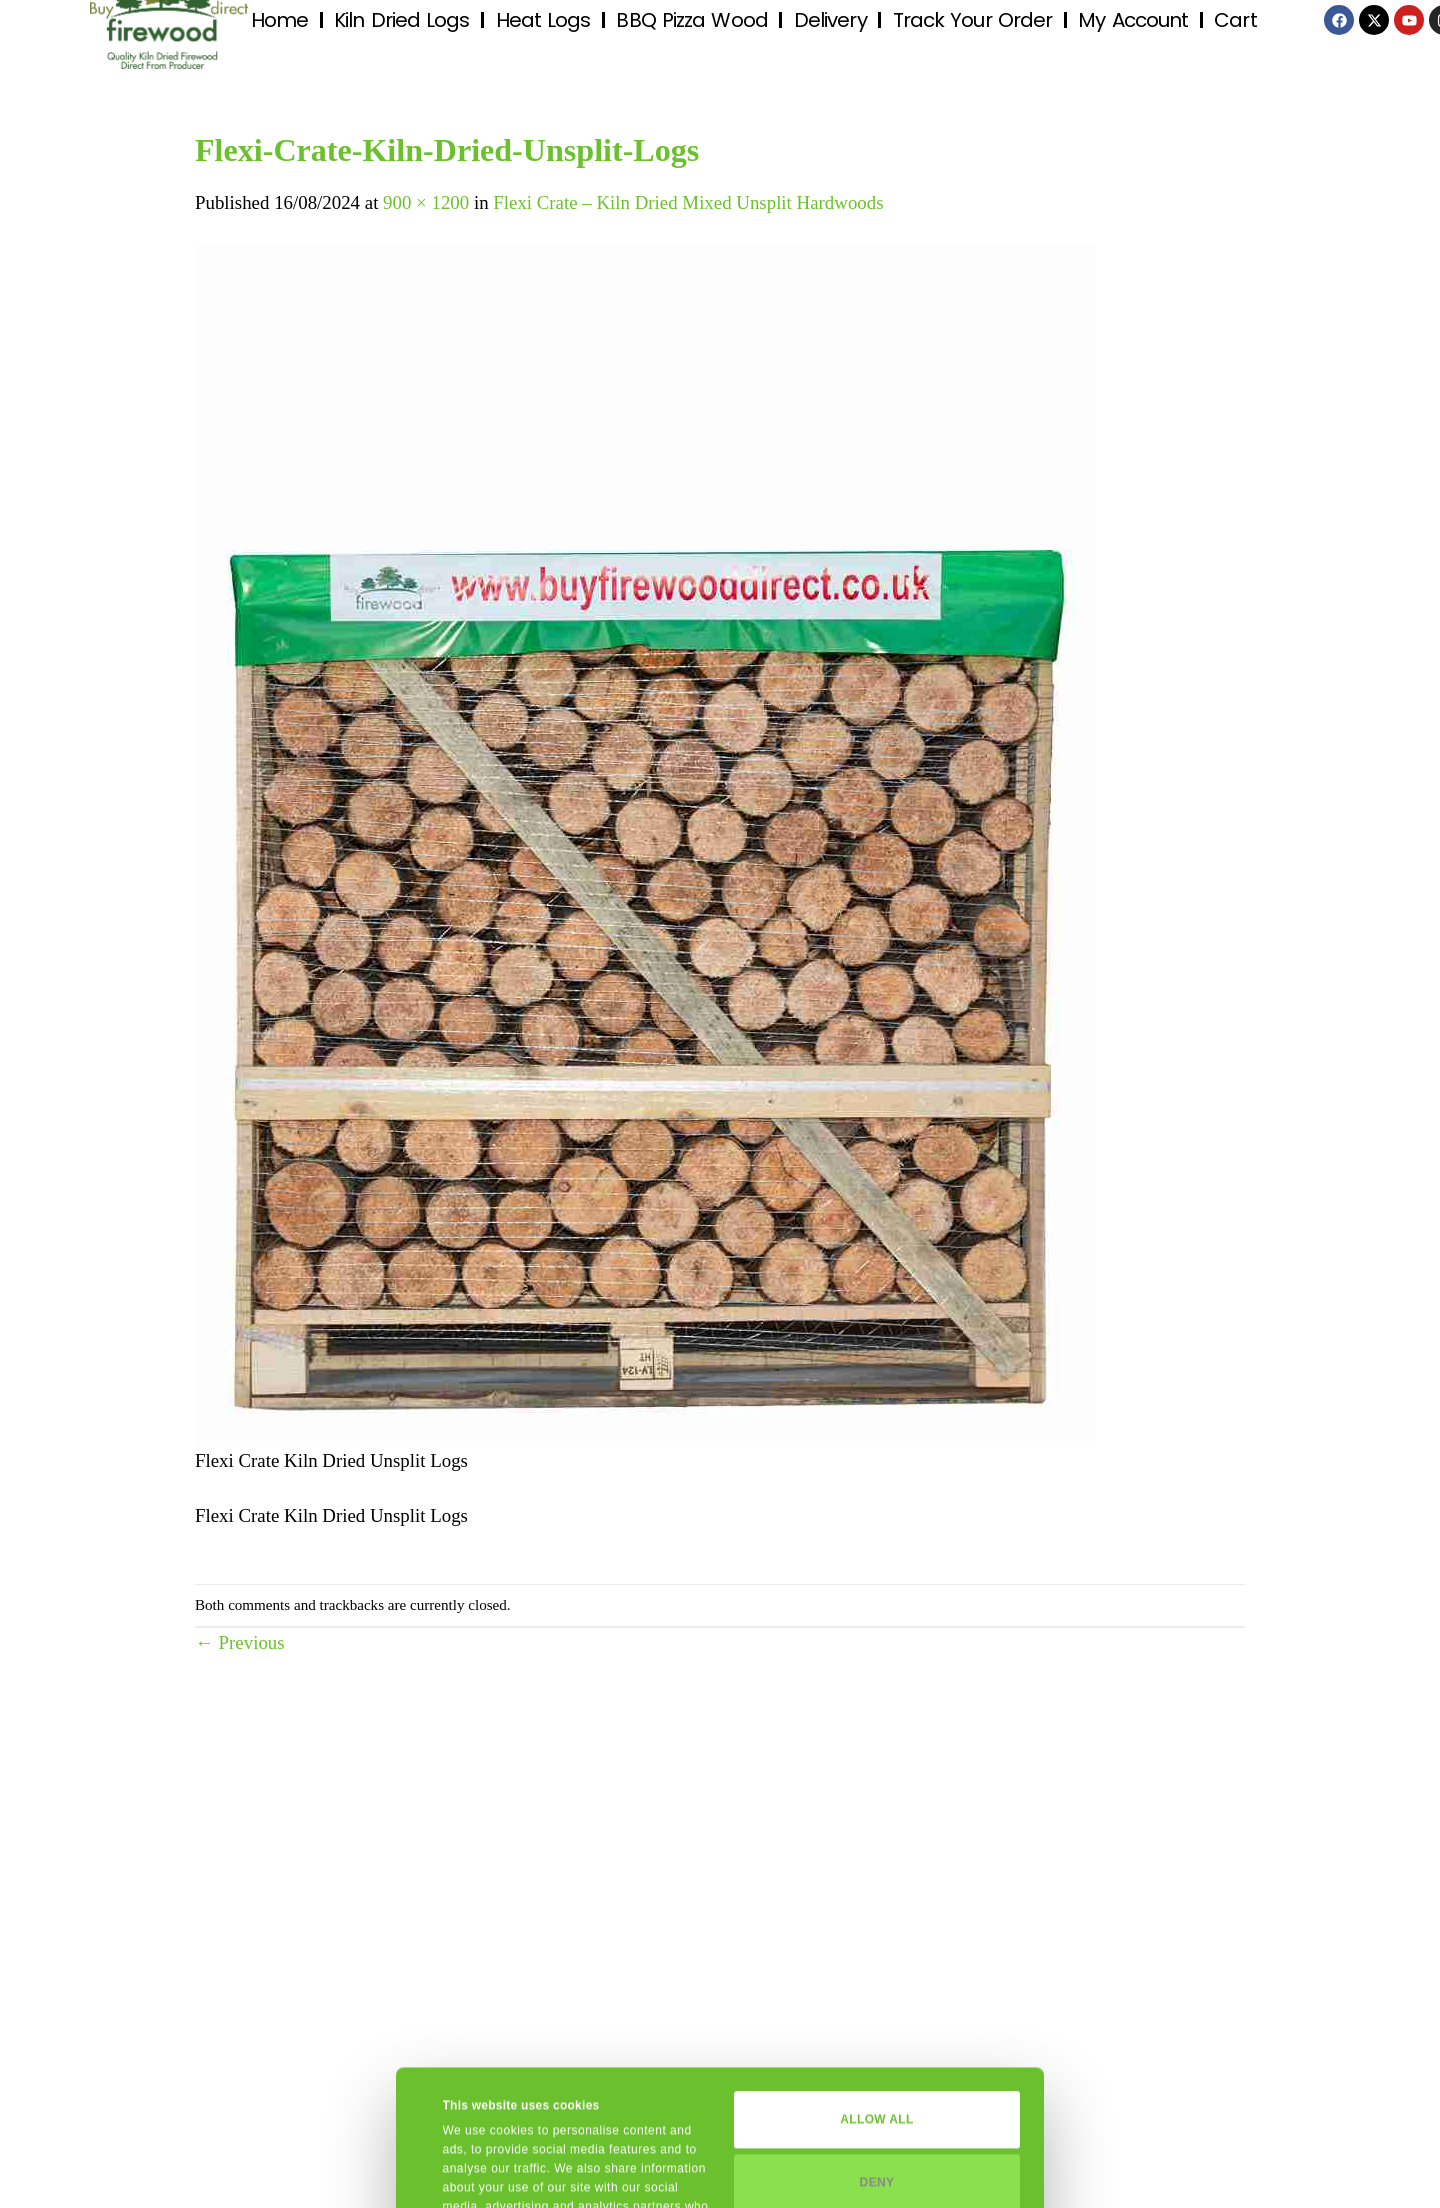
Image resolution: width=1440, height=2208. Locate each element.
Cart (1235, 20)
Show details (480, 2172)
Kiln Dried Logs (402, 20)
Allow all (876, 1984)
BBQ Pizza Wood (691, 20)
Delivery (830, 20)
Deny (877, 2047)
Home (279, 20)
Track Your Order (973, 20)
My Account (1133, 20)
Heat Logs (543, 20)
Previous (240, 1642)
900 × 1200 (426, 202)
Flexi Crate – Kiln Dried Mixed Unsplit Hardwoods (688, 202)
